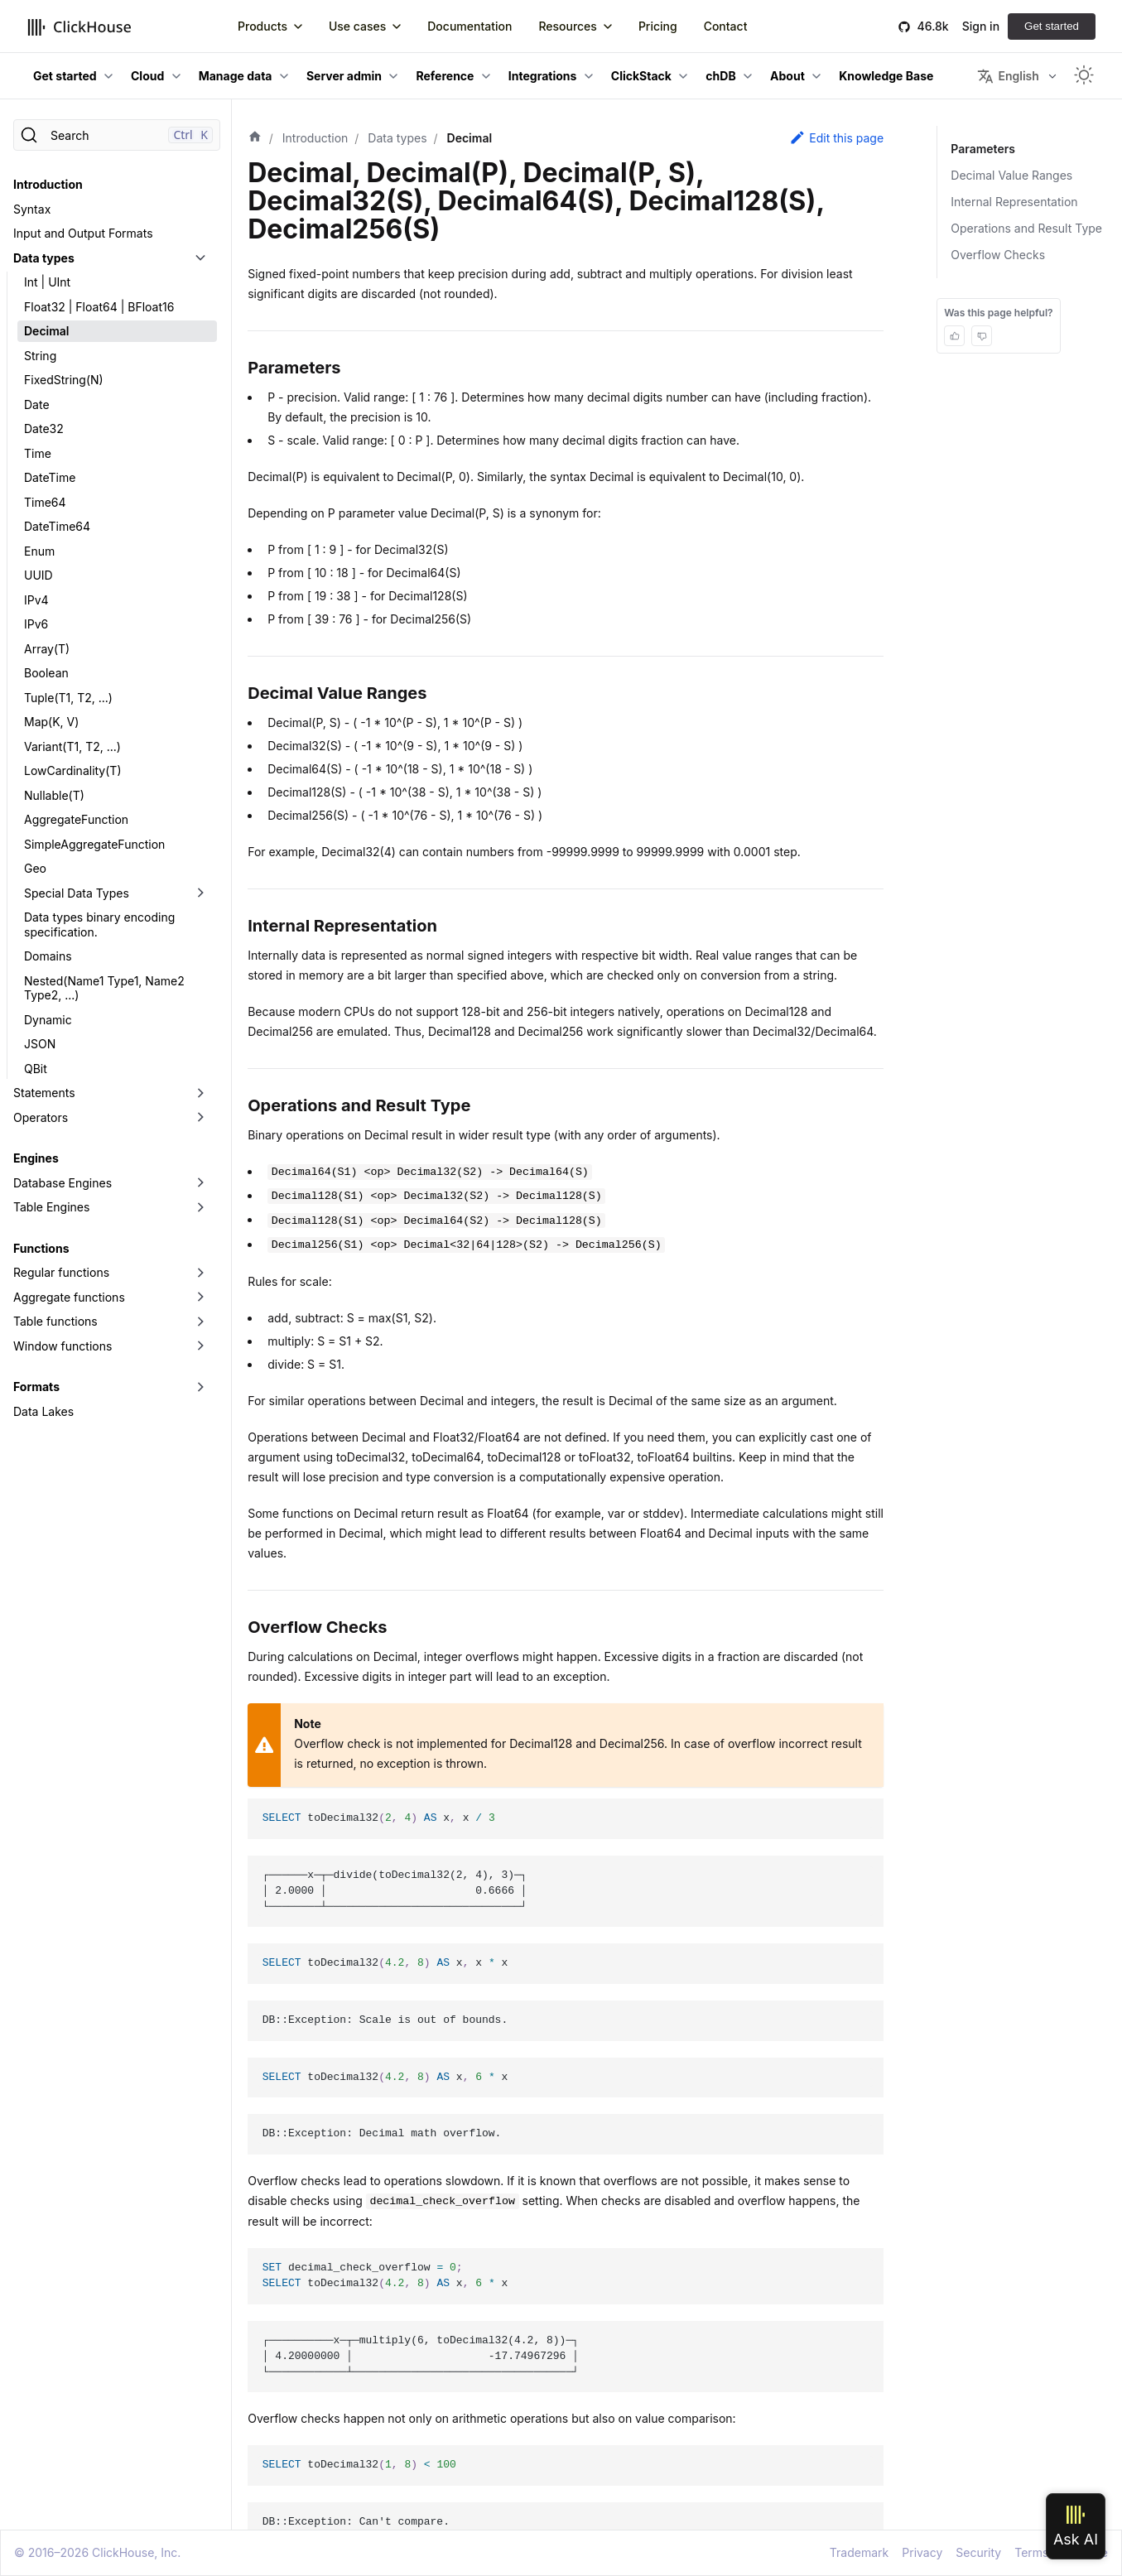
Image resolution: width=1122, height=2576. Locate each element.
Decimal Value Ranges (1011, 175)
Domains (48, 956)
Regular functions (61, 1272)
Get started (1051, 26)
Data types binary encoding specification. (99, 924)
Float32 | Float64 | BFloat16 (99, 307)
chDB (720, 76)
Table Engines (51, 1207)
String (40, 356)
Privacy (922, 2552)
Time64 (45, 502)
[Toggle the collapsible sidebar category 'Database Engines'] (200, 1183)
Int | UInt (47, 282)
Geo (35, 868)
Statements (44, 1093)
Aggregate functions (69, 1297)
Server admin (344, 76)
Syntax (32, 209)
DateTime (49, 477)
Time (37, 453)
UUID (38, 575)
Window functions (62, 1346)
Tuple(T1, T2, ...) (68, 698)
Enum (39, 551)
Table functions (55, 1321)
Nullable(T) (54, 795)
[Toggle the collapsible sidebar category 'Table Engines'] (200, 1207)
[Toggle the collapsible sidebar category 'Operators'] (200, 1118)
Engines (36, 1158)
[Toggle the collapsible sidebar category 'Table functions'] (200, 1321)
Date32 (44, 428)
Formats (36, 1386)
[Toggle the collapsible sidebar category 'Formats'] (200, 1387)
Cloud (147, 76)
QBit (35, 1069)
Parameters (982, 149)
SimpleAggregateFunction (94, 844)
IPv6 (36, 624)
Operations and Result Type (1026, 228)
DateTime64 (57, 526)
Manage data (235, 76)
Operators (40, 1117)
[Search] (116, 135)
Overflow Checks (998, 255)
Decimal (47, 331)
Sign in (980, 26)
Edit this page (836, 137)
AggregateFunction (76, 819)
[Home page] (255, 138)
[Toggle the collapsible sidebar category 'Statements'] (200, 1093)
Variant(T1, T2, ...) (72, 746)
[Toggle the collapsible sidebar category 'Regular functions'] (200, 1272)
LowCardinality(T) (73, 770)
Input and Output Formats (83, 233)
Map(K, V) (51, 722)
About (787, 76)
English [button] (1007, 76)
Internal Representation (1014, 202)
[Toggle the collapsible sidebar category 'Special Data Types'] (200, 893)
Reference (445, 76)
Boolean (46, 673)
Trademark (859, 2552)
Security (978, 2552)
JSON (39, 1044)
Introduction (48, 184)
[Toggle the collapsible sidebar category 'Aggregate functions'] (200, 1297)
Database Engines (62, 1183)
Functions (41, 1248)
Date (37, 404)
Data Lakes (43, 1411)
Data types (44, 258)
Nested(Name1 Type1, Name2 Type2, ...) (104, 988)
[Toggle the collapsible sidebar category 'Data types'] (200, 258)
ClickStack (641, 76)
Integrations (542, 76)
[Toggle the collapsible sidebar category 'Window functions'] (200, 1346)
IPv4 (36, 600)
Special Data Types (76, 893)
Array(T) (47, 649)
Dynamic (48, 1020)
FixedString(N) (64, 380)
